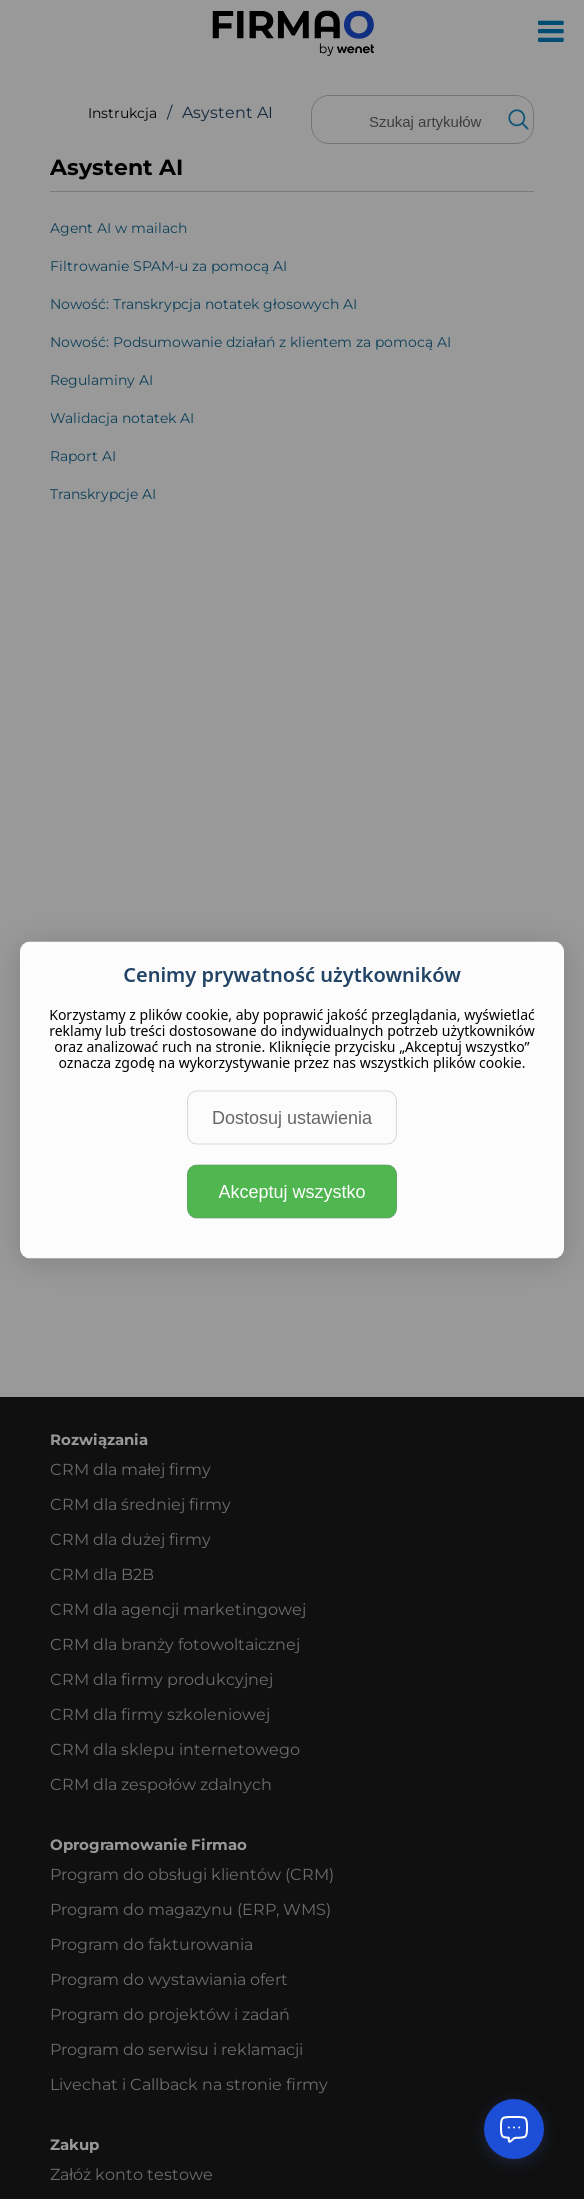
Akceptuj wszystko (291, 1191)
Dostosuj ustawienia (292, 1117)
